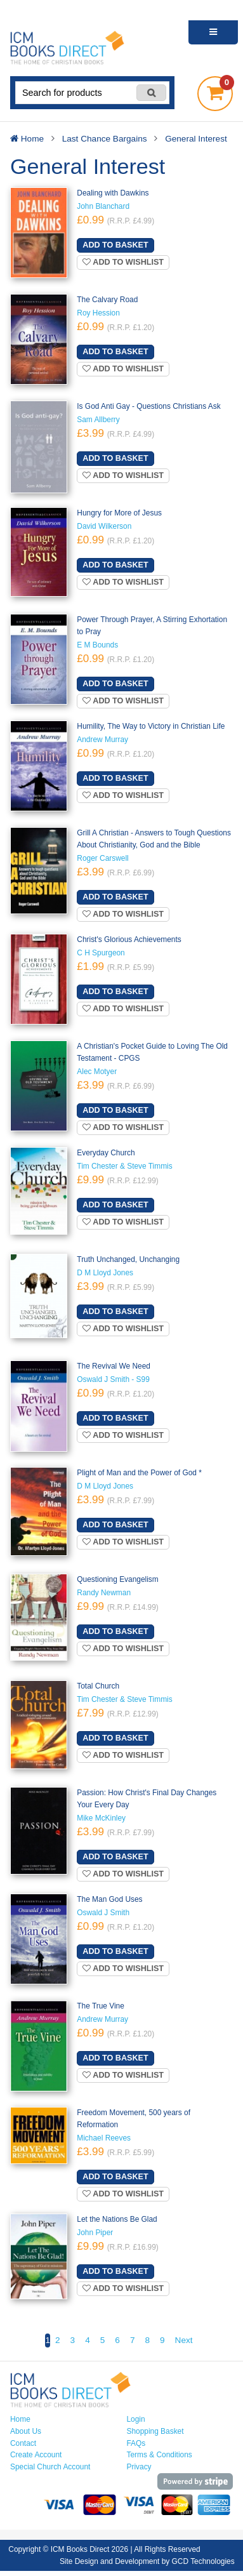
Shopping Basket (155, 2431)
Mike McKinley (101, 1818)
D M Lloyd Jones (105, 1272)
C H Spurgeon (100, 952)
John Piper (95, 2232)
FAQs (136, 2443)
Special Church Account (50, 2466)
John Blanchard (103, 206)
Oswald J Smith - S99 (113, 1379)
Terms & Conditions (159, 2454)
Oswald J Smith (103, 1912)
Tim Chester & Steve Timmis (124, 1166)
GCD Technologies (203, 2561)
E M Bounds (97, 645)
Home (20, 2419)
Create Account (36, 2454)
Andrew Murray (102, 739)
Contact (23, 2443)
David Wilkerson (104, 526)
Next (184, 2340)
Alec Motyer (97, 1071)
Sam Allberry (98, 419)
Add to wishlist (123, 262)
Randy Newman (104, 1592)
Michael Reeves (104, 2138)
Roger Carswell (102, 858)
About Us (25, 2431)
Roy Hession (98, 313)
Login (136, 2419)
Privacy (139, 2466)
